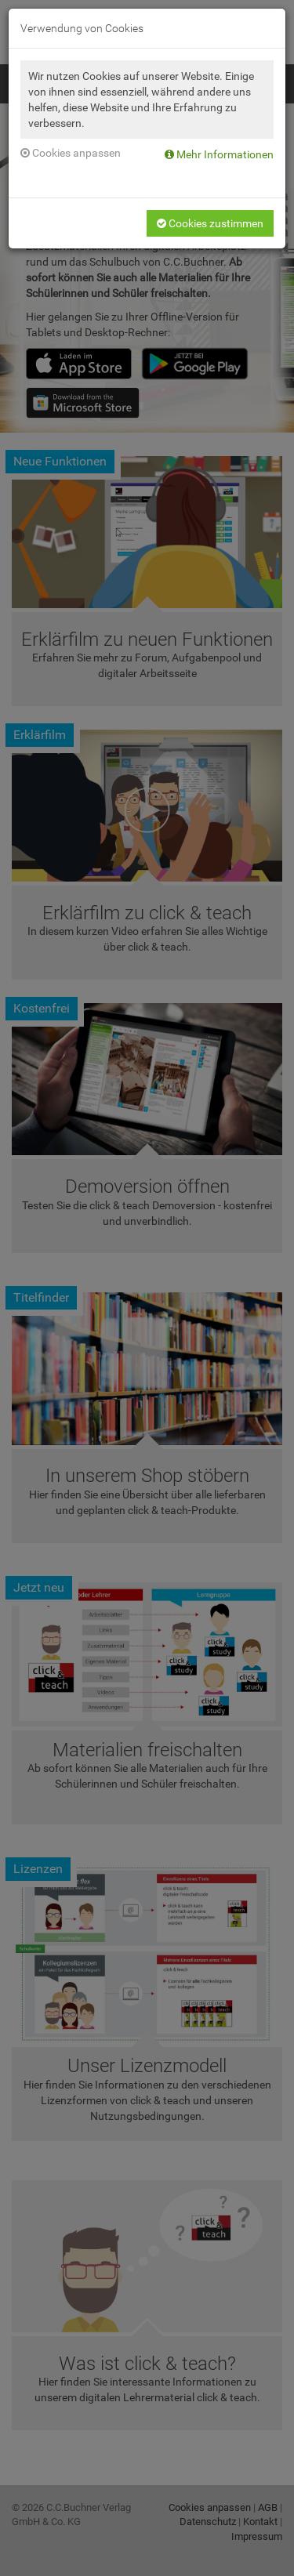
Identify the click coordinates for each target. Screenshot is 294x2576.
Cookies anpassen (70, 153)
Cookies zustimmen (210, 223)
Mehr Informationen (219, 154)
